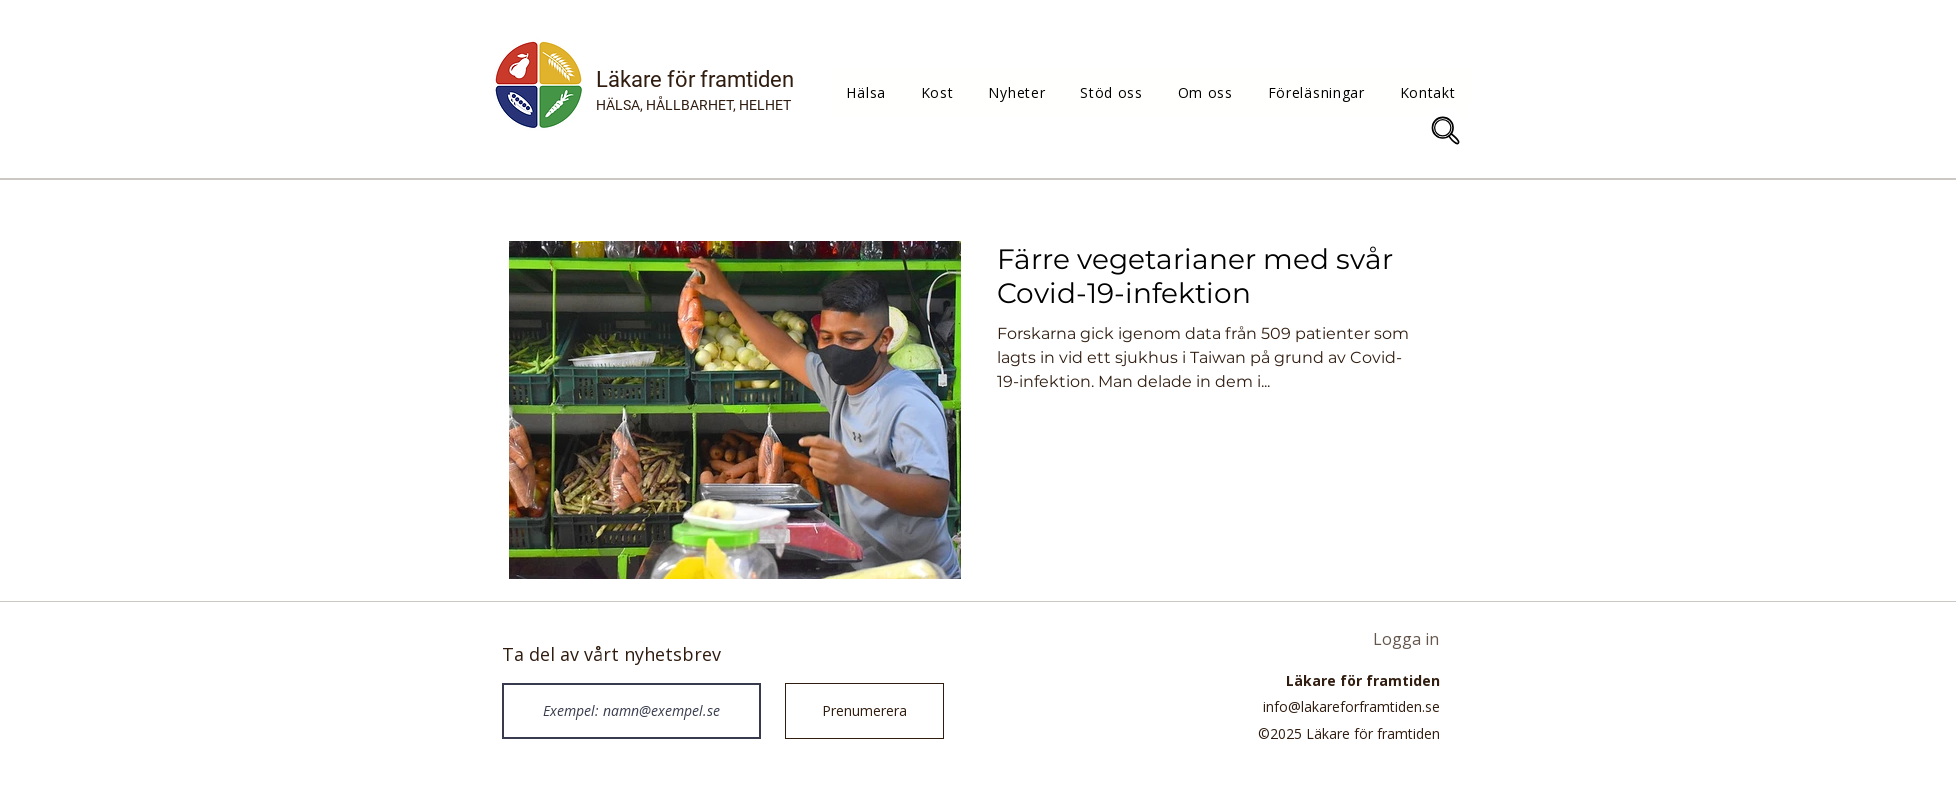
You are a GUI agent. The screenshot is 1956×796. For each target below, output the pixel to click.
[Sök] (1445, 130)
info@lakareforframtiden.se (1351, 706)
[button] (866, 92)
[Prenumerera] (864, 711)
